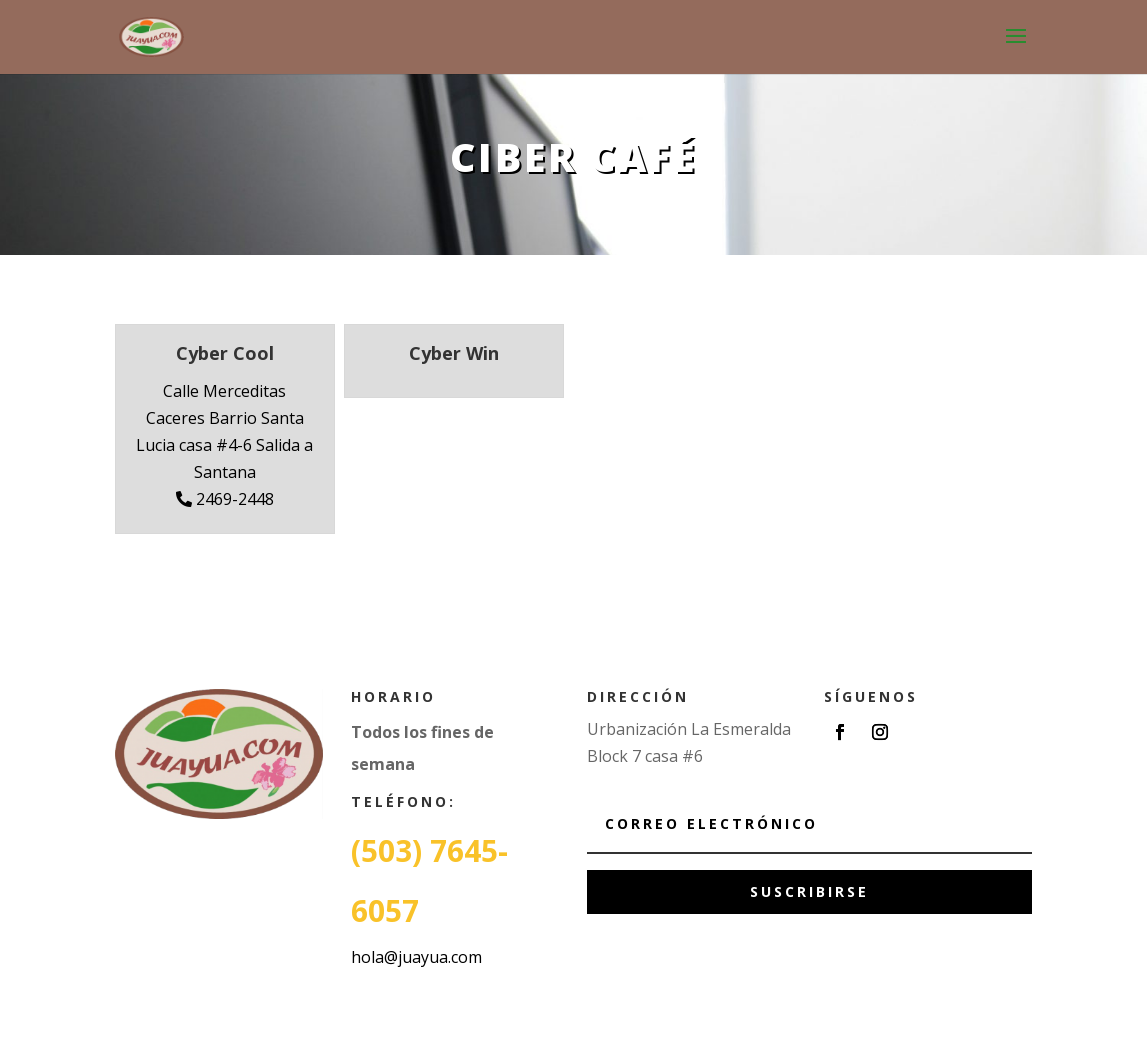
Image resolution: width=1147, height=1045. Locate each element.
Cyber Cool (225, 353)
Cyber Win (454, 353)
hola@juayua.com (416, 957)
